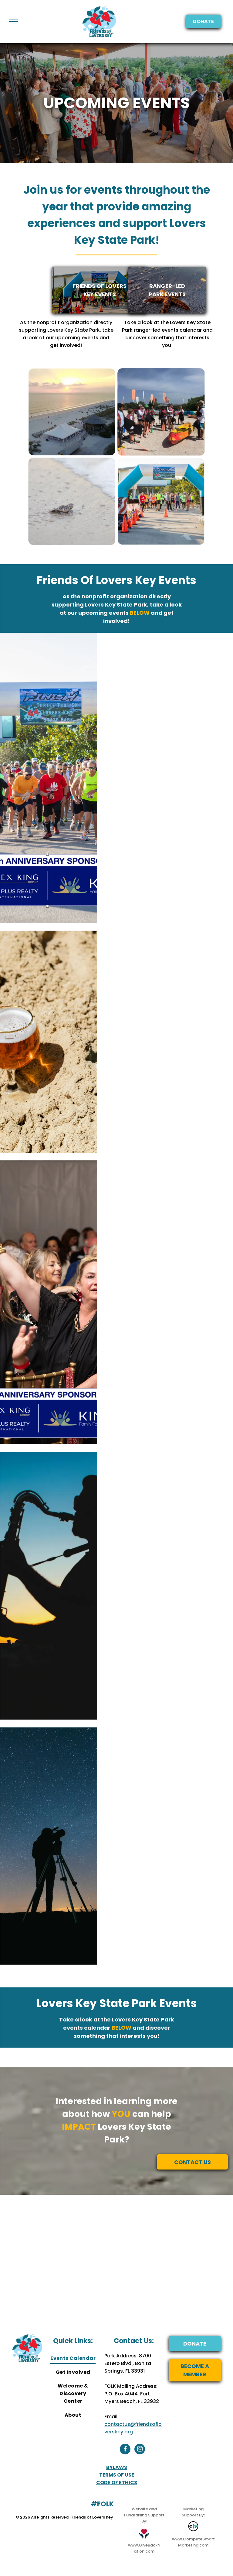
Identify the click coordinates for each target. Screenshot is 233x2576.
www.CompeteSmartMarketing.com (193, 2542)
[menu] (13, 21)
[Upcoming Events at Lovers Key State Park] (71, 412)
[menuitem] (73, 2358)
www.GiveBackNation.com (144, 2548)
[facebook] (125, 2450)
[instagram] (139, 2450)
